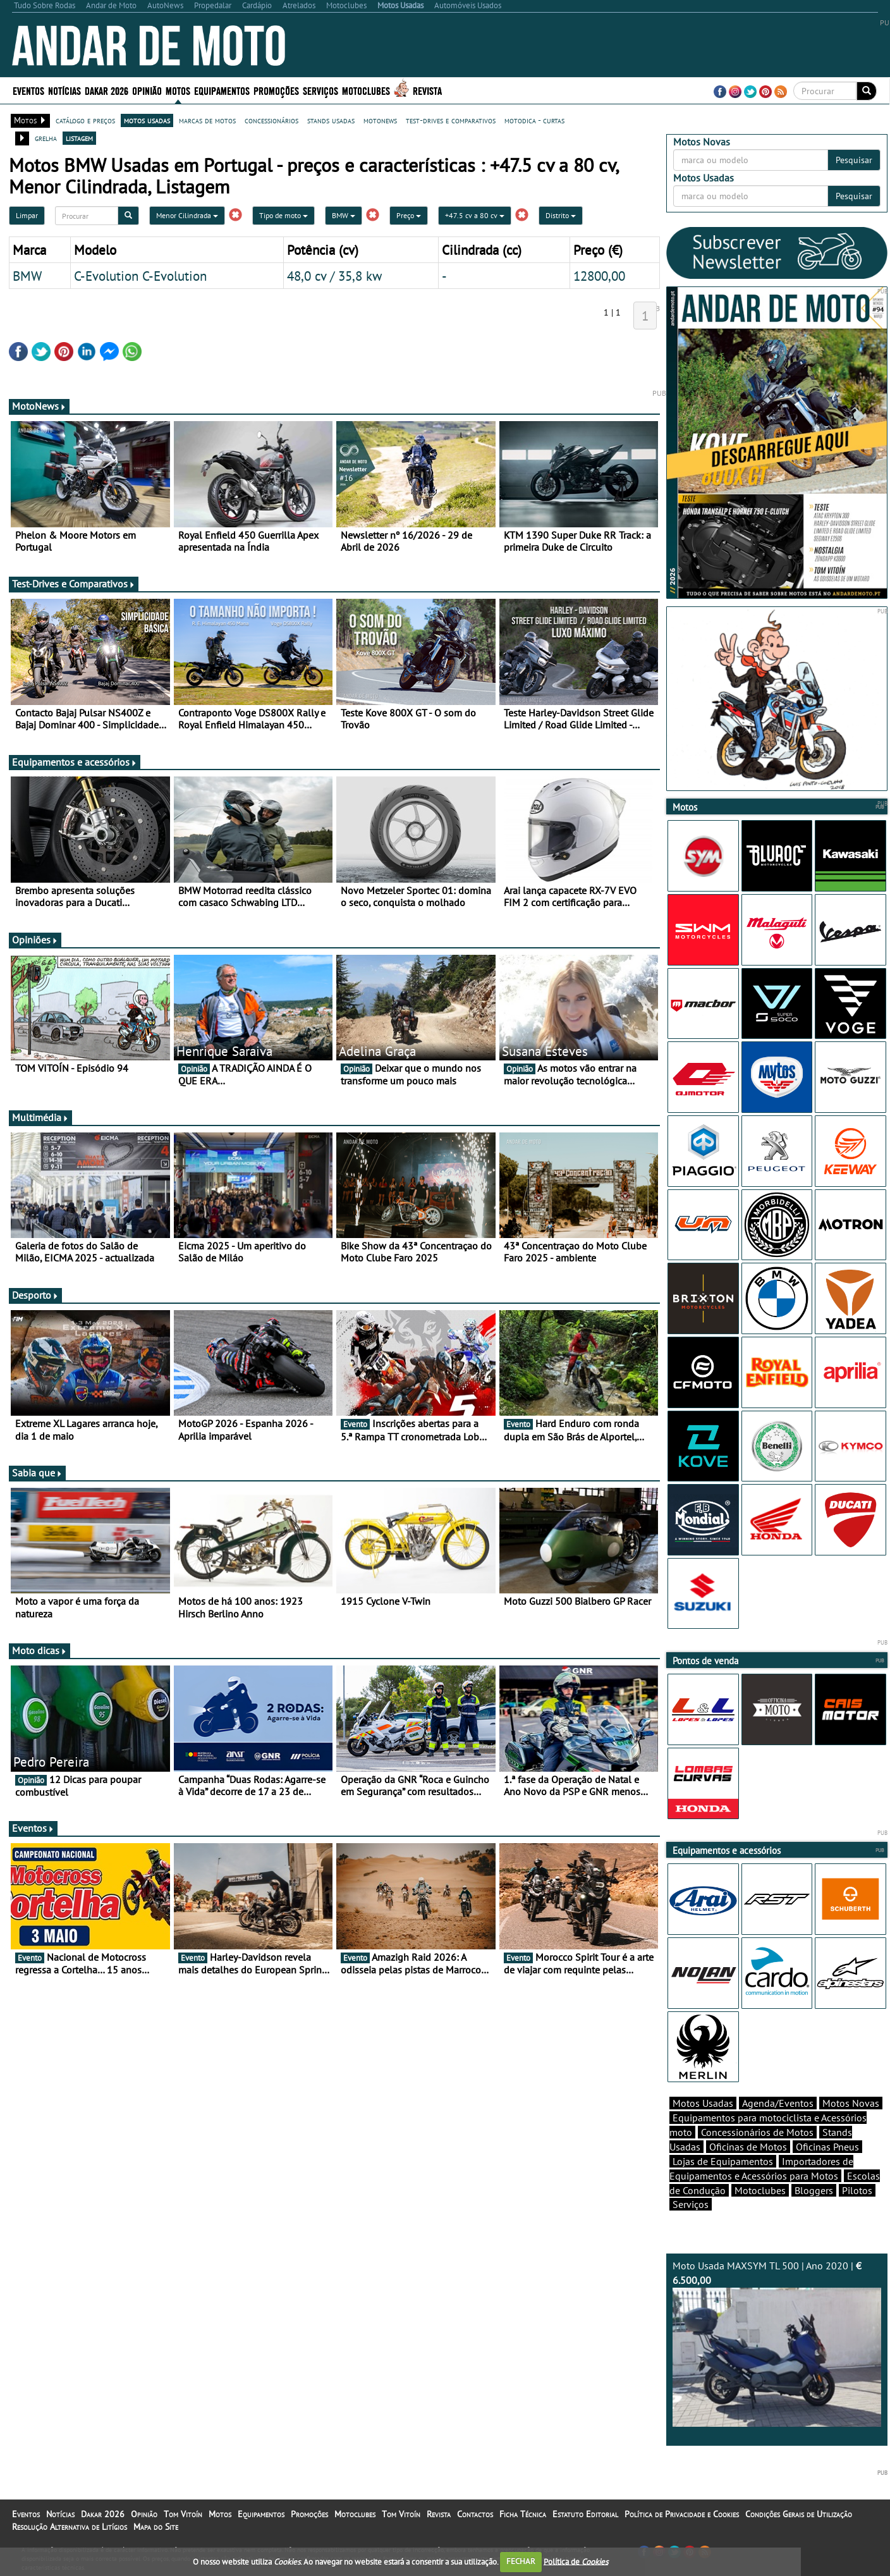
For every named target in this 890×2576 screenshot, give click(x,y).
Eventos (28, 90)
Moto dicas (39, 1650)
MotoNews (39, 406)
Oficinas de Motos (748, 2146)
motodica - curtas (534, 120)
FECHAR (520, 2561)
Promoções (276, 90)
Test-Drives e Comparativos (73, 583)
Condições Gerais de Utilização (798, 2514)
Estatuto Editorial (585, 2514)
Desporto (35, 1295)
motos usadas (147, 120)
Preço (408, 215)
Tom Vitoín (183, 2514)
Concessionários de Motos (757, 2132)
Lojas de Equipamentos (723, 2161)
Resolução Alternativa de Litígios (69, 2526)
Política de (576, 2561)
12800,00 (599, 276)
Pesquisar (854, 160)
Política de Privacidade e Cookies (682, 2514)
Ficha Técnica (522, 2514)
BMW (343, 215)
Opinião (147, 90)
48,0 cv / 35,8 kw (334, 276)
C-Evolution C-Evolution (140, 276)
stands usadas (331, 120)
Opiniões (35, 939)
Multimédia (40, 1117)
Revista (427, 90)
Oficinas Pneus (827, 2146)
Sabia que (37, 1472)
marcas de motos (207, 120)
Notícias (64, 90)
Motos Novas (850, 2103)
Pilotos (857, 2190)
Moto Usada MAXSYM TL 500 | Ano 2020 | (777, 2343)
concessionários (271, 120)
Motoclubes (366, 90)
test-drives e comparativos (451, 120)
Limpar (27, 215)
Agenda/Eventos (778, 2103)
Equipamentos (222, 90)
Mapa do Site (155, 2526)
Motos (178, 90)
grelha (46, 138)
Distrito (561, 215)
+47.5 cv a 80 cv (474, 215)
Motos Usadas (703, 2103)
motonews (380, 120)
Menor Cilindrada (187, 215)
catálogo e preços (85, 120)
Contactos (475, 2514)
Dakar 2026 (106, 90)
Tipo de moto (283, 215)
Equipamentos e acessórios (74, 762)
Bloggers (814, 2190)
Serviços (320, 90)
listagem (79, 138)
